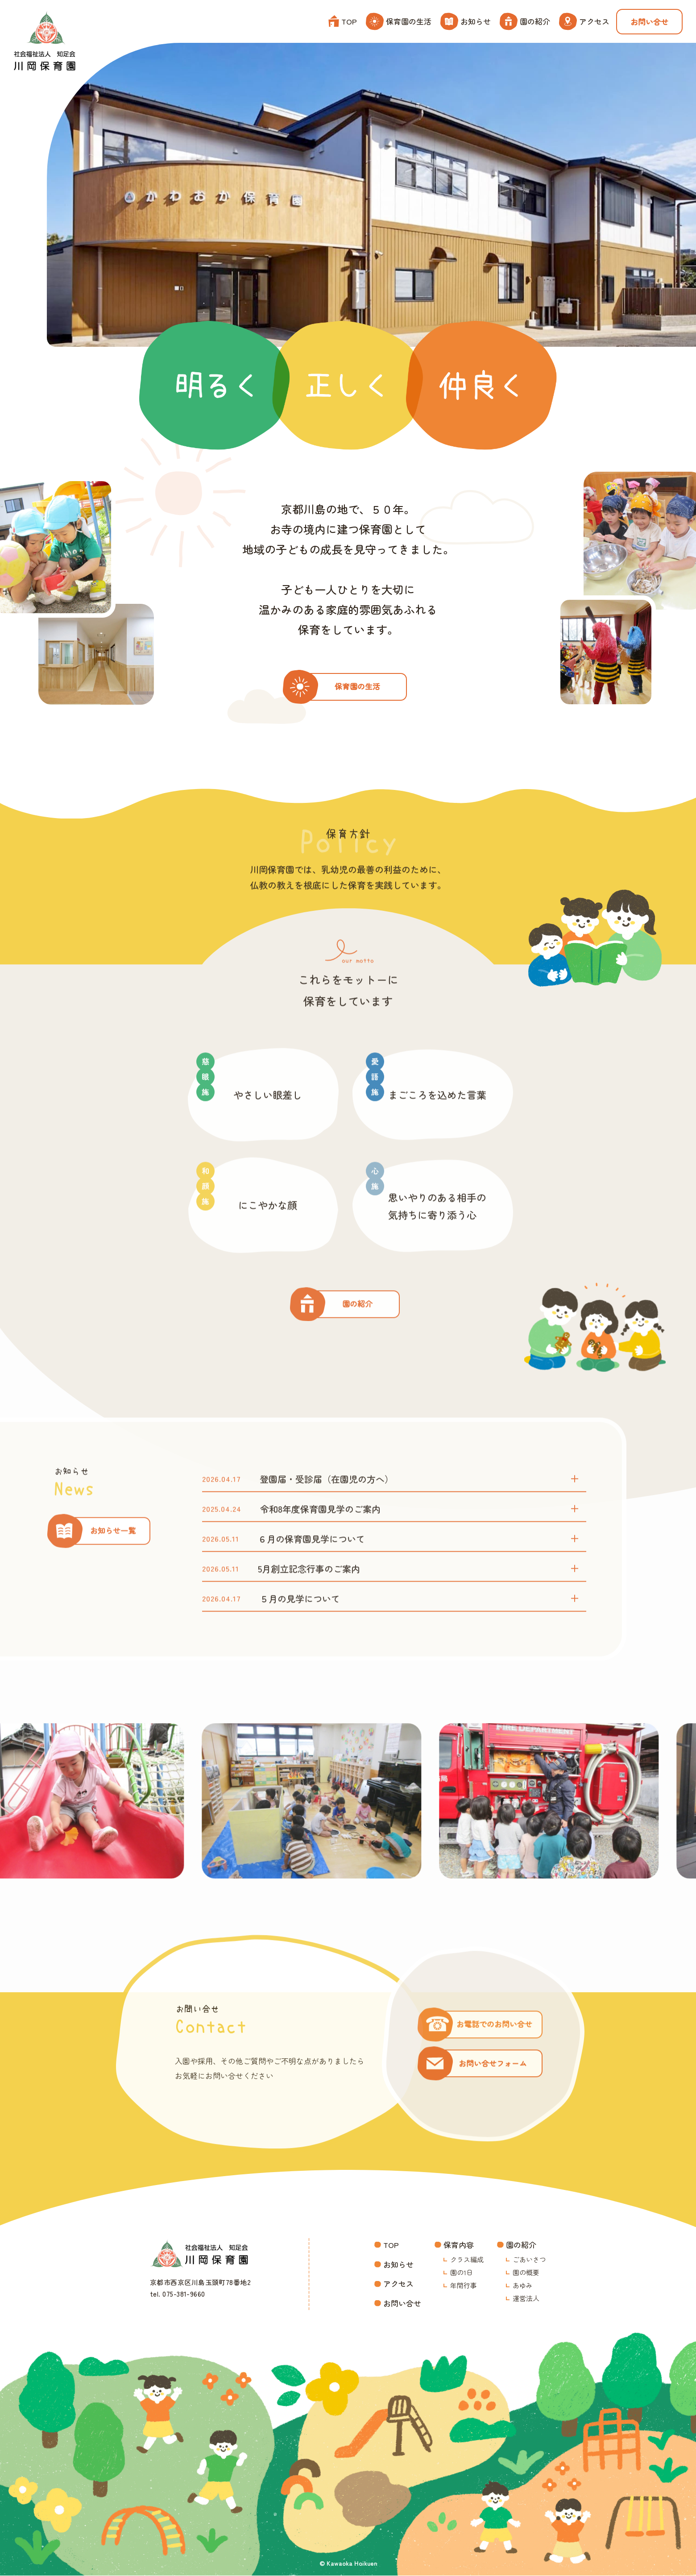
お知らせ (465, 21)
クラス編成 (467, 2259)
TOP (342, 21)
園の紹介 (525, 21)
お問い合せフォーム (493, 2100)
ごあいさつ (529, 2259)
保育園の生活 (398, 21)
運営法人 (526, 2299)
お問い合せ (649, 21)
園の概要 (526, 2273)
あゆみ (523, 2286)
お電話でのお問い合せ (495, 2061)
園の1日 (461, 2273)
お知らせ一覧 (113, 1568)
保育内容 (458, 2245)
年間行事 (463, 2286)
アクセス (584, 21)
